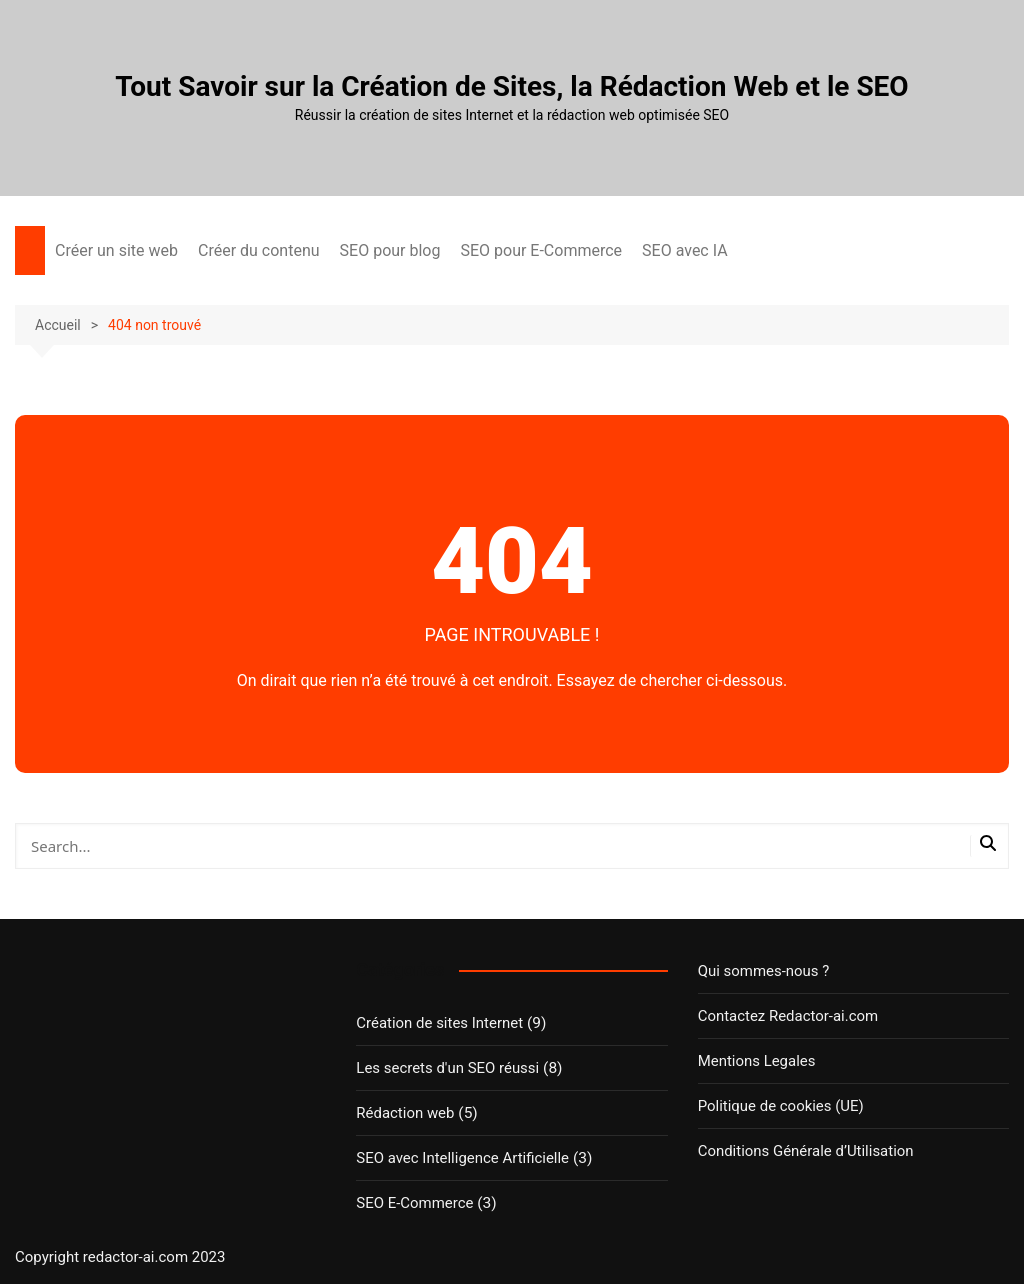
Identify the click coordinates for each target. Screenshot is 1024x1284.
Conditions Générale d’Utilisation (803, 1151)
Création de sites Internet (437, 1023)
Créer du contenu (259, 250)
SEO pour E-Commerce (541, 250)
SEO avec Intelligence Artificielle (460, 1158)
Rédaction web (404, 1113)
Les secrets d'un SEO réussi (445, 1068)
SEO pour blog (390, 250)
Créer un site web (116, 250)
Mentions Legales (755, 1061)
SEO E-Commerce (413, 1203)
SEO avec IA (685, 250)
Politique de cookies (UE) (779, 1106)
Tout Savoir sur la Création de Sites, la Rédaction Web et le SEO (511, 86)
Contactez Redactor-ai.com (786, 1016)
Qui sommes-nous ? (762, 971)
